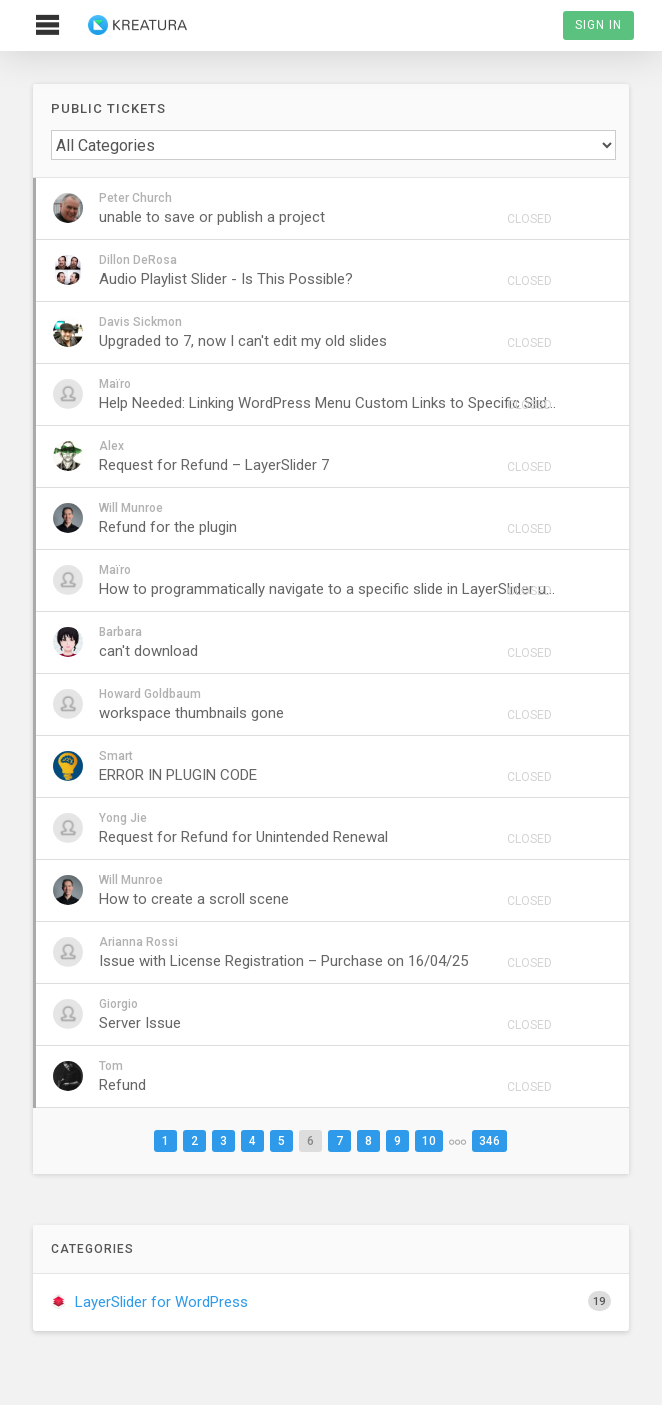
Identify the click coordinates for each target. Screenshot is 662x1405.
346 (489, 1141)
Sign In (598, 25)
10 (429, 1141)
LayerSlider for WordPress (331, 1300)
